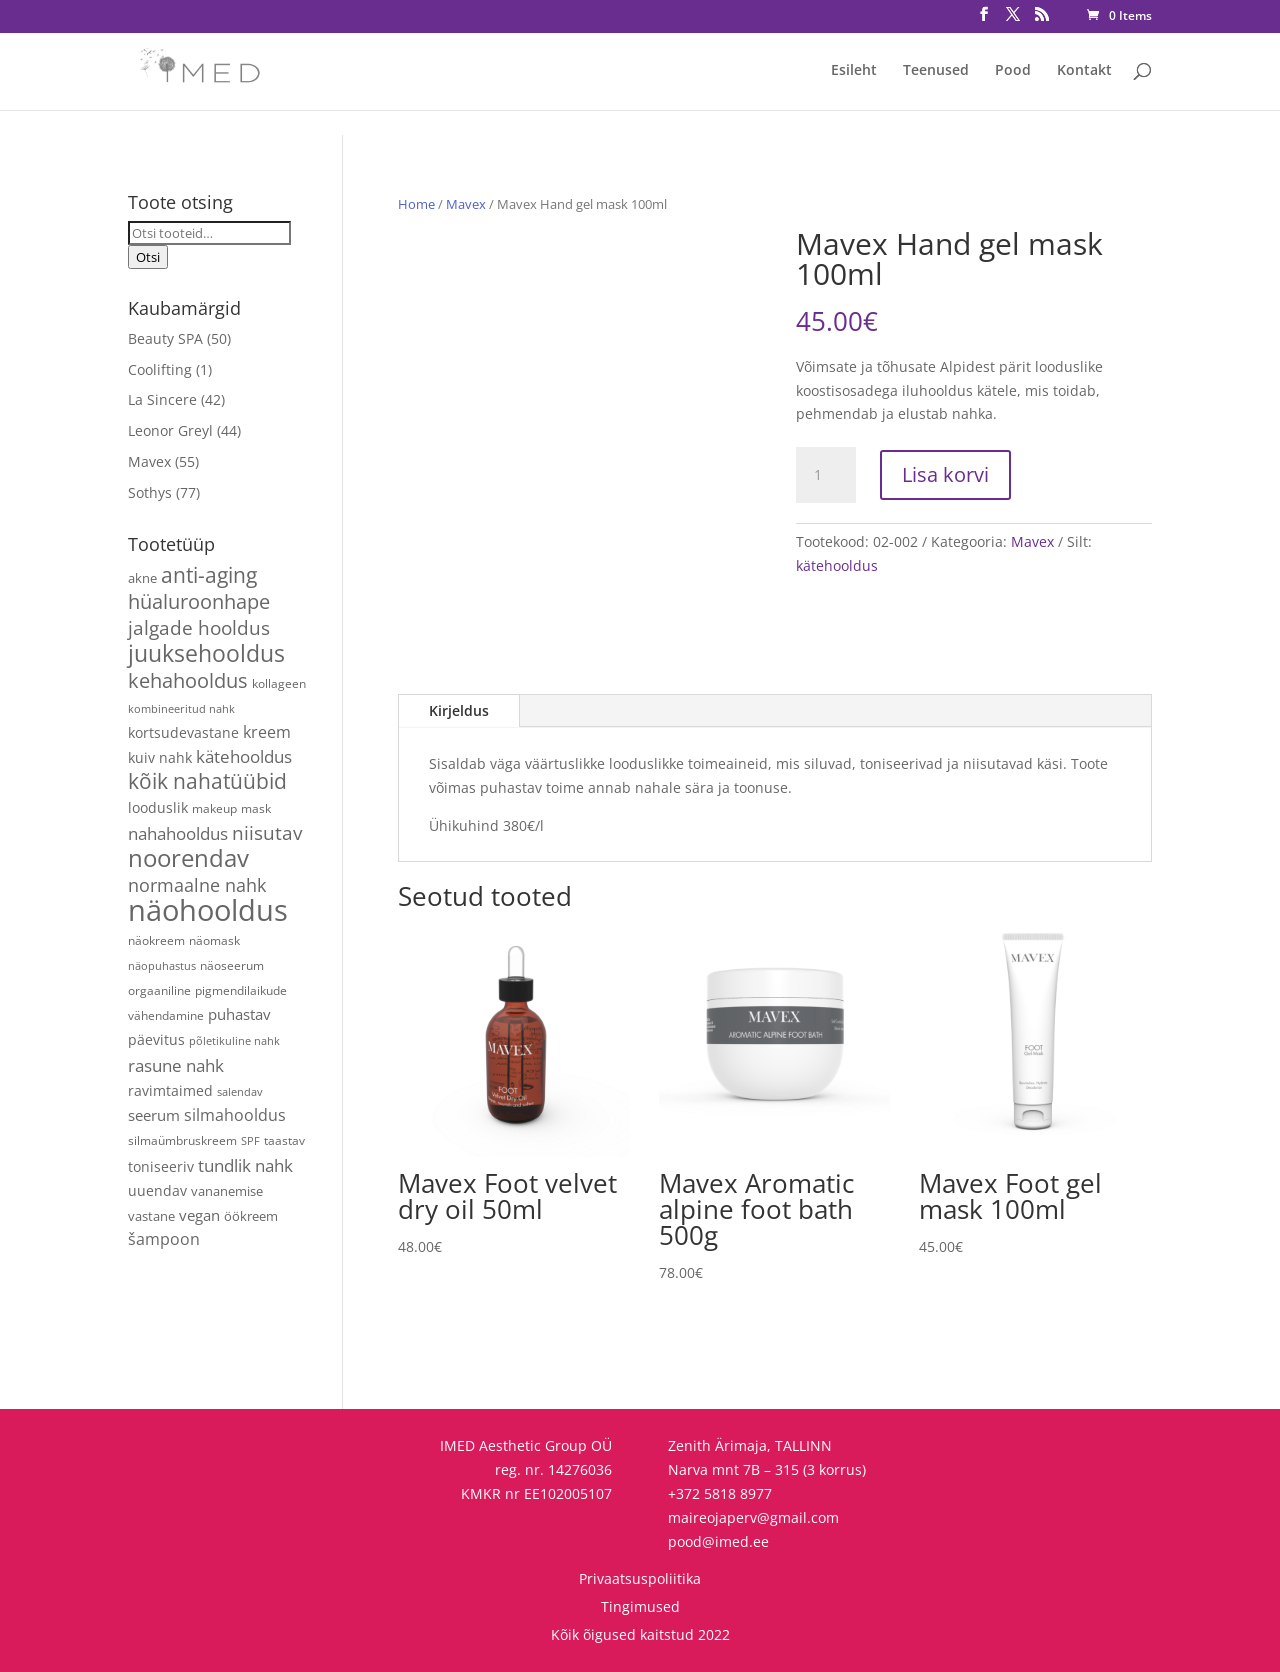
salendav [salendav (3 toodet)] (240, 1092)
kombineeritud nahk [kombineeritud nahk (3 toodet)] (181, 709)
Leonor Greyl (170, 430)
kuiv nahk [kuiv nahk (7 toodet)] (160, 757)
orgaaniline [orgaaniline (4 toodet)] (159, 990)
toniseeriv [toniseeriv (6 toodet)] (161, 1166)
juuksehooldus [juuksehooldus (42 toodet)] (206, 653)
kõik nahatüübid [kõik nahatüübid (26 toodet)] (207, 781)
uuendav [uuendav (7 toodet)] (157, 1190)
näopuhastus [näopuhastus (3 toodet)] (162, 966)
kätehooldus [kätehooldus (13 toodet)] (244, 756)
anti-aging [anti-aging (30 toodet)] (209, 574)
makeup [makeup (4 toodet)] (214, 808)
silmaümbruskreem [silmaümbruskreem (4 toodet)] (182, 1140)
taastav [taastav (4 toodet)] (284, 1140)
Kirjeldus (459, 710)
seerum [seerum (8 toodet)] (154, 1115)
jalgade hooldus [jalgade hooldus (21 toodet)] (199, 627)
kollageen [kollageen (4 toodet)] (279, 683)
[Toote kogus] (826, 475)
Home (416, 204)
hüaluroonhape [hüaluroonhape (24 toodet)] (199, 601)
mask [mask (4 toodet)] (256, 808)
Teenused (936, 71)
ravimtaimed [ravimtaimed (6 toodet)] (170, 1090)
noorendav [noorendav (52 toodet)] (188, 857)
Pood (1013, 71)
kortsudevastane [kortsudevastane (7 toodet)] (183, 732)
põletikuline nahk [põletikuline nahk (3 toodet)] (234, 1041)
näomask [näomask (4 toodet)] (214, 940)
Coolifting (160, 369)
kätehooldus (837, 565)
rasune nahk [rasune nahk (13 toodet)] (176, 1065)
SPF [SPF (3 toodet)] (250, 1141)
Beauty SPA (165, 338)
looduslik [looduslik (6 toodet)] (158, 807)
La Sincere (162, 399)
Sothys (150, 492)
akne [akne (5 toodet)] (142, 578)
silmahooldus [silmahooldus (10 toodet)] (235, 1115)
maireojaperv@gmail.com (753, 1517)
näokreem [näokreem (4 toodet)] (156, 940)
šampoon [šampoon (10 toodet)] (164, 1239)
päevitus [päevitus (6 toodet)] (156, 1039)
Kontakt (1084, 71)
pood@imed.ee (718, 1541)
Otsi (148, 257)
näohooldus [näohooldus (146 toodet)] (208, 910)
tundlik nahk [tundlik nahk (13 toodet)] (245, 1165)
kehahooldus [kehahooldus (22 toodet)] (188, 680)
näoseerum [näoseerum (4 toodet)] (232, 965)
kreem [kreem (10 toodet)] (267, 732)
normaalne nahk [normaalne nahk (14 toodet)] (197, 885)
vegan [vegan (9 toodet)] (199, 1215)
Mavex (466, 204)
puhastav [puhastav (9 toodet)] (239, 1014)
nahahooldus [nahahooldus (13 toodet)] (178, 833)
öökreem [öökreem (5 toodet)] (251, 1216)
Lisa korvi (945, 474)
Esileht (854, 71)
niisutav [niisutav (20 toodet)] (267, 832)
